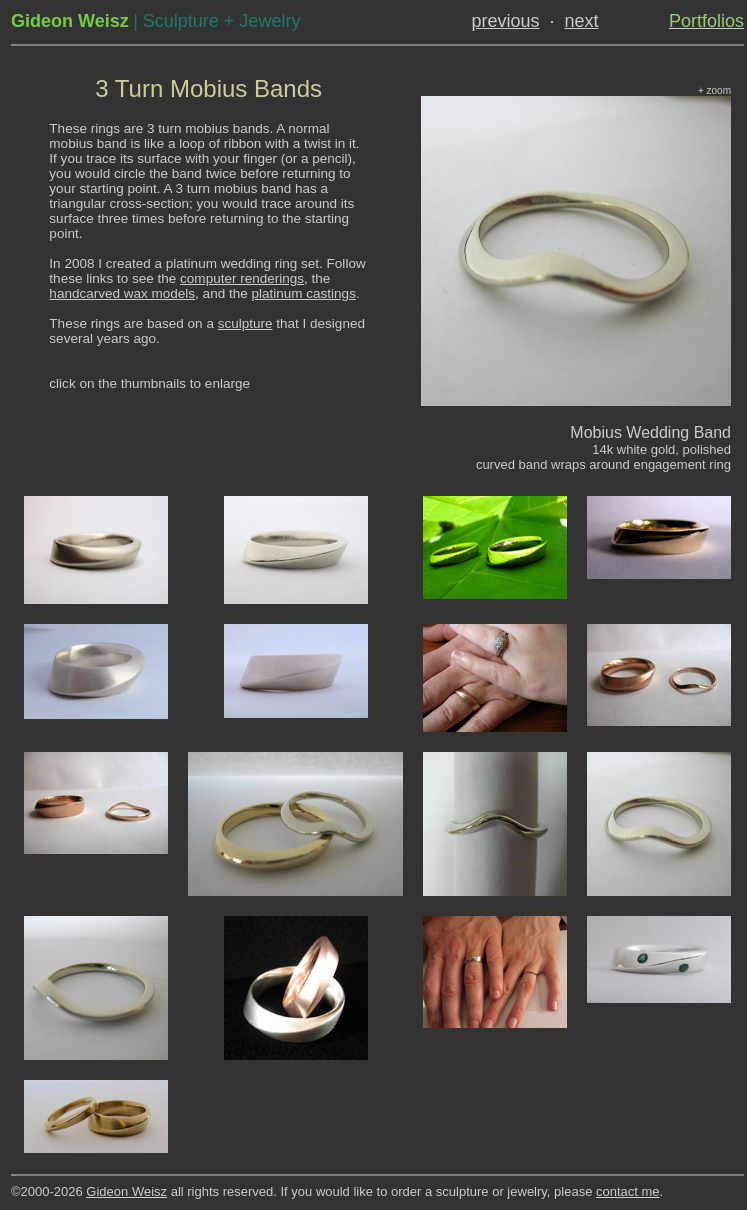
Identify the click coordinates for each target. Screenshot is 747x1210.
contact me (628, 1191)
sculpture (245, 323)
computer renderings (242, 278)
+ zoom (714, 90)
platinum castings (303, 293)
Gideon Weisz (126, 1191)
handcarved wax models (122, 293)
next (581, 21)
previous (505, 21)
